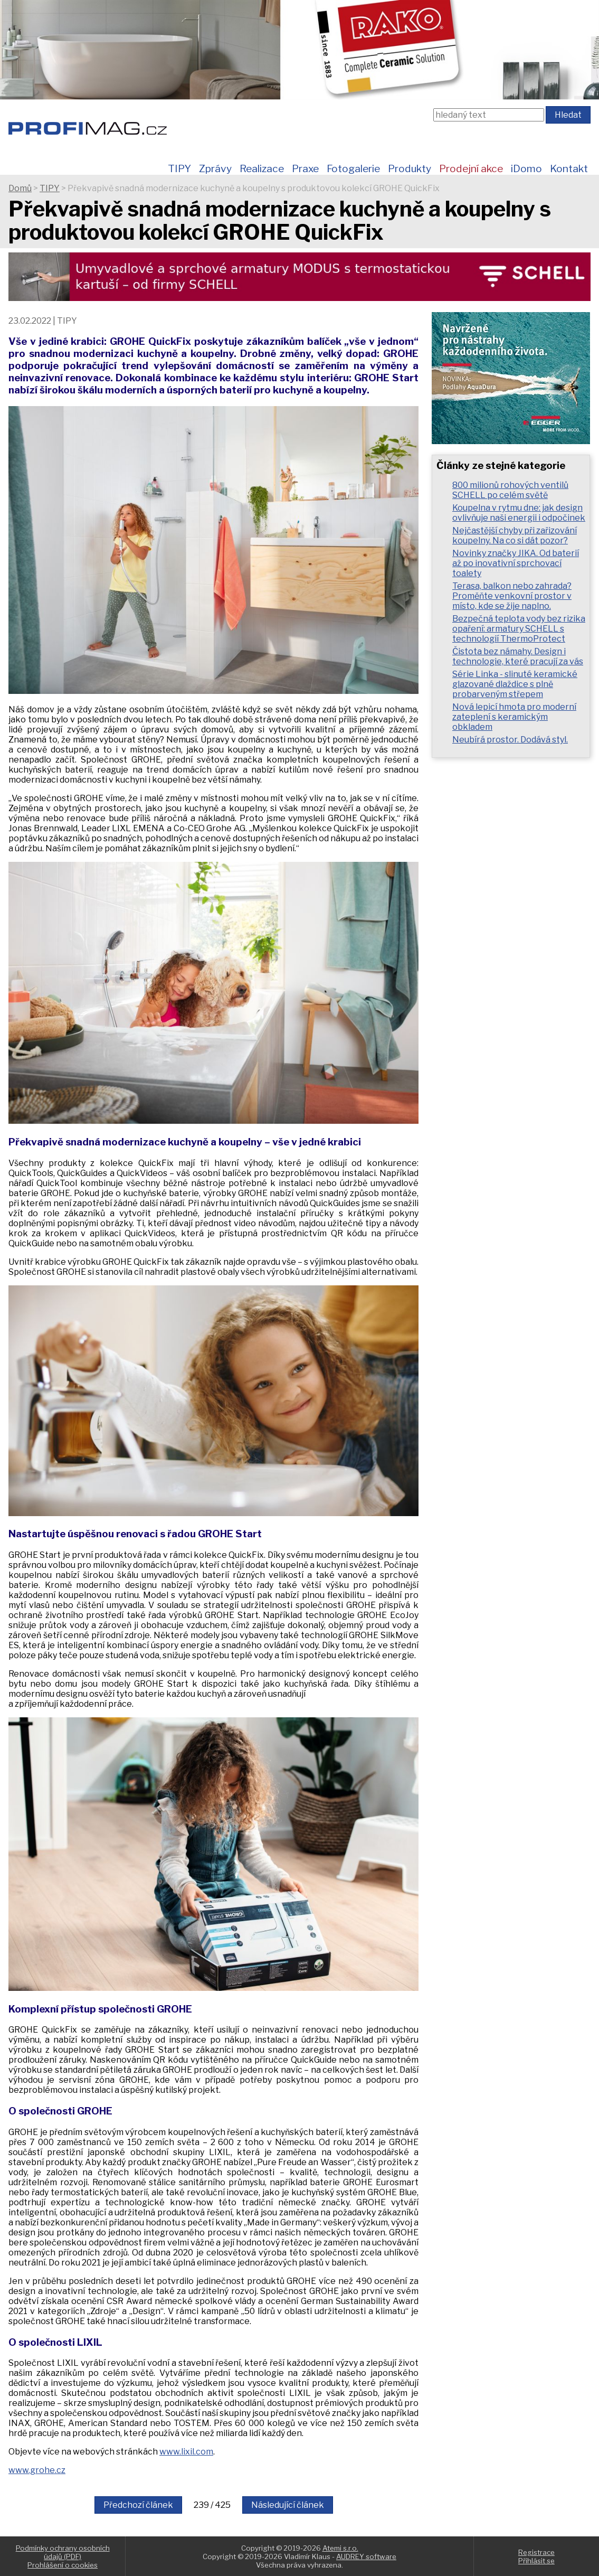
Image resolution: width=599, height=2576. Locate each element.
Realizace (262, 168)
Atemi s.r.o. (340, 2548)
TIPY (179, 168)
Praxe (305, 168)
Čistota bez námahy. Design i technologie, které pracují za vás (517, 656)
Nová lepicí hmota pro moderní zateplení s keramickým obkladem (514, 717)
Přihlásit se (536, 2560)
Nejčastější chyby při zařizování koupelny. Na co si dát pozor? (514, 535)
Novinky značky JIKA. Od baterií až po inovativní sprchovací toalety (515, 563)
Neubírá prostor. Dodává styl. (510, 740)
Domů (20, 188)
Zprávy (215, 168)
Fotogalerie (353, 168)
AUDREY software (366, 2556)
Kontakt (569, 168)
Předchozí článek (138, 2505)
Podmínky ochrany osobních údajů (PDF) (63, 2552)
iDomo (526, 168)
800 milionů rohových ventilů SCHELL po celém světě (510, 490)
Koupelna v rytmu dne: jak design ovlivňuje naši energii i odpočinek (518, 513)
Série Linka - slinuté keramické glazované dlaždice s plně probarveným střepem (514, 684)
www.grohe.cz (36, 2470)
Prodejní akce (471, 168)
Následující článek (287, 2505)
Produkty (409, 168)
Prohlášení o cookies (62, 2565)
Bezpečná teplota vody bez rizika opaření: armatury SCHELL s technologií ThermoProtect (518, 629)
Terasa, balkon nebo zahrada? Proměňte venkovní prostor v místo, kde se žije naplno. (512, 596)
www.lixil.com (186, 2452)
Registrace (536, 2552)
